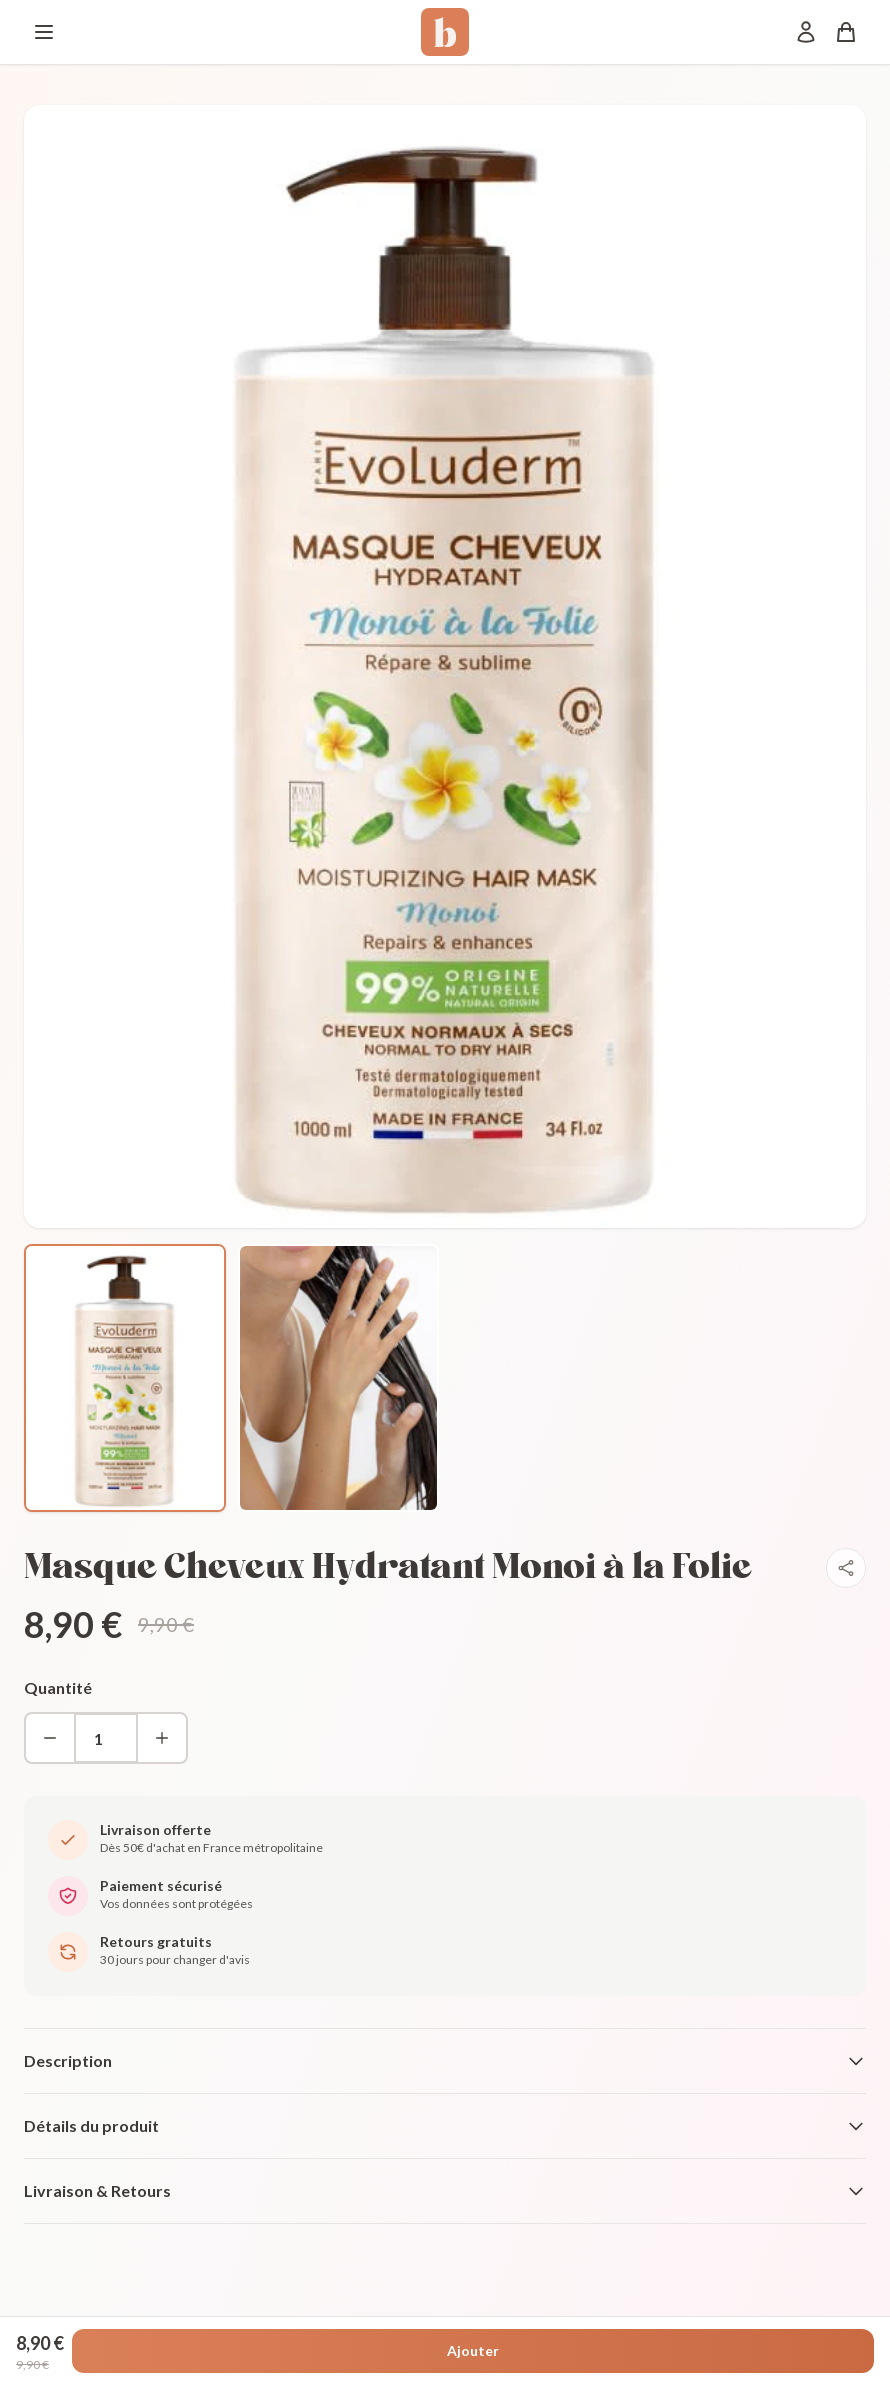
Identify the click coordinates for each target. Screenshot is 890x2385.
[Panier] (846, 32)
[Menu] (44, 32)
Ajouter (473, 2350)
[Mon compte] (806, 32)
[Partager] (846, 1568)
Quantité (58, 1687)
